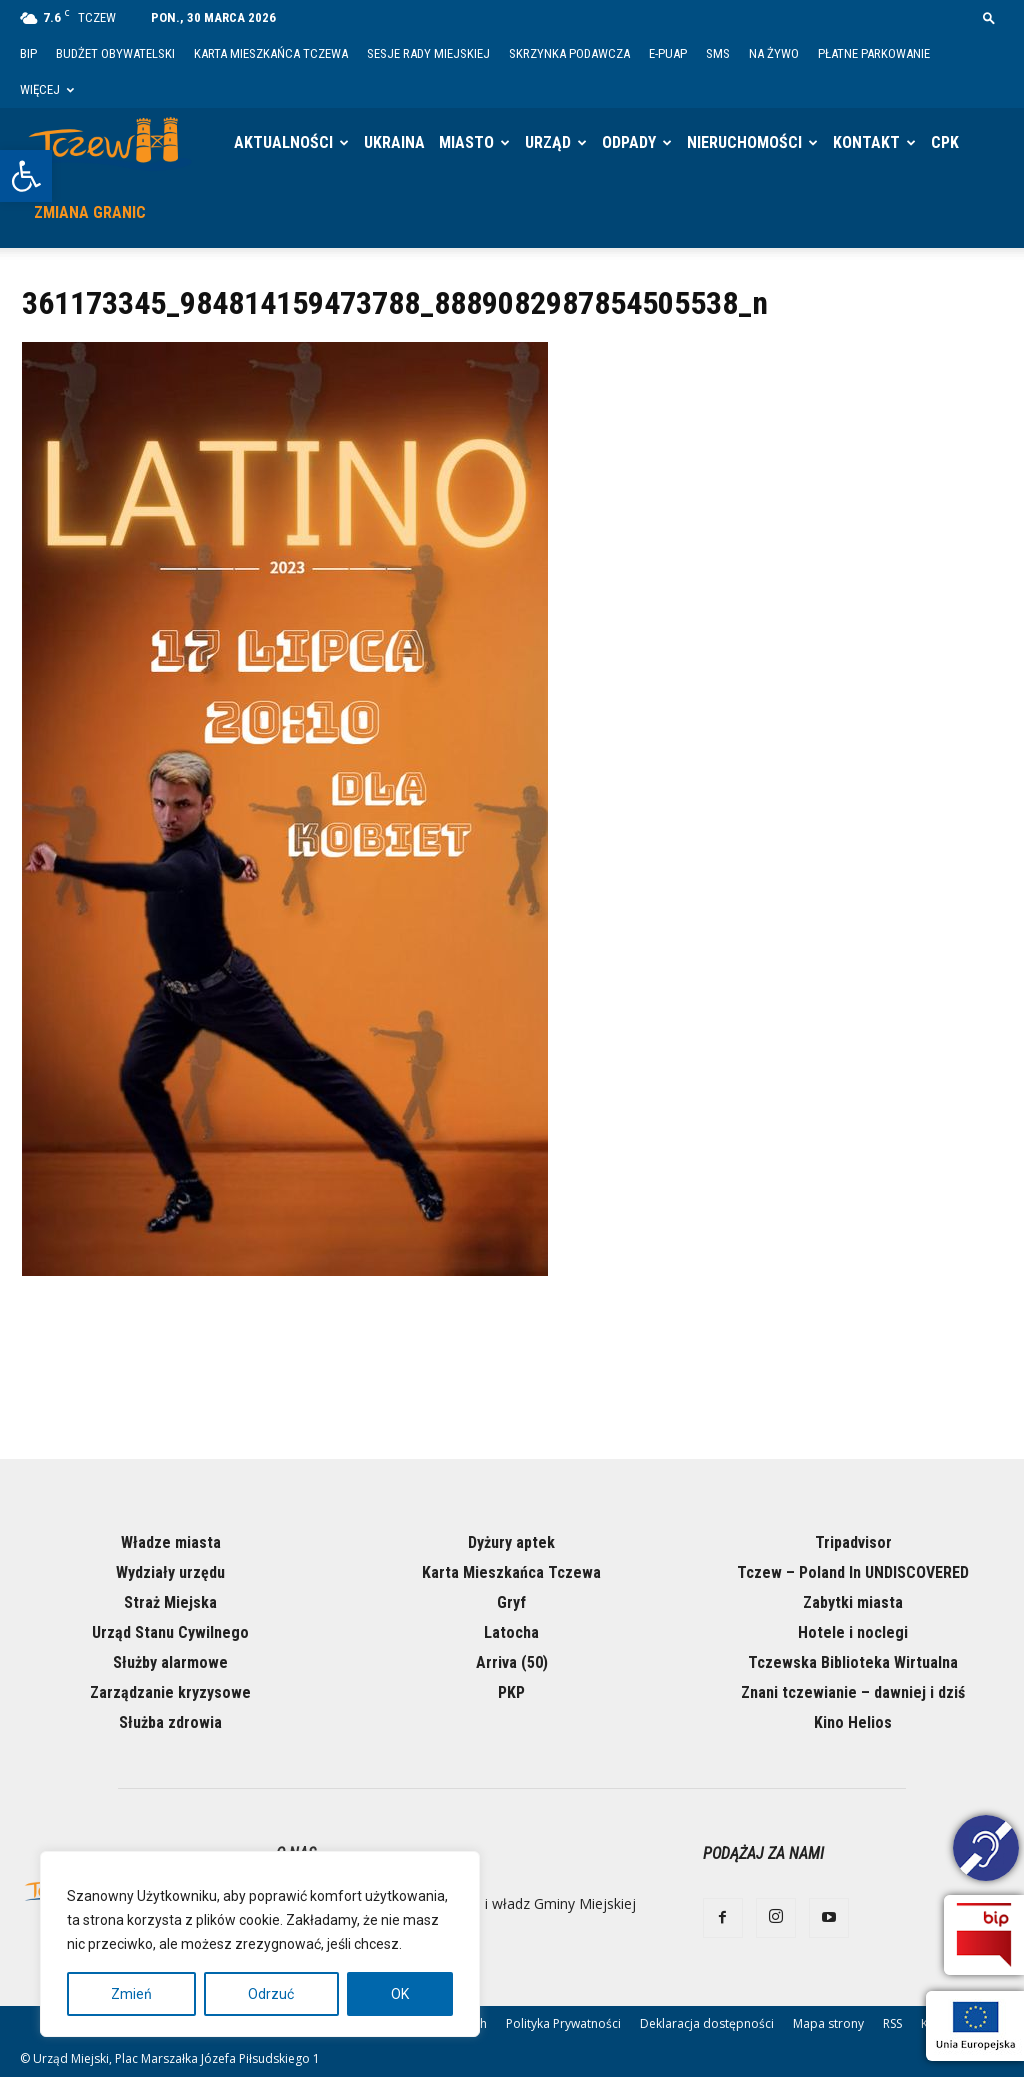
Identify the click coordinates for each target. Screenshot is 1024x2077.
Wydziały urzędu (170, 1572)
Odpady (629, 142)
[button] (26, 176)
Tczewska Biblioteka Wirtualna (853, 1662)
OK (400, 1994)
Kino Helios (853, 1722)
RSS (892, 2023)
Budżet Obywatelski (115, 53)
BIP (28, 53)
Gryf (511, 1602)
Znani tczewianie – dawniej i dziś (853, 1692)
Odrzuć (271, 1994)
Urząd (548, 142)
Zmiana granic (90, 212)
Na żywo (774, 53)
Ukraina (394, 142)
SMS (718, 53)
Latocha (511, 1632)
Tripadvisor (853, 1542)
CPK (945, 142)
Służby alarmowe (170, 1662)
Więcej (47, 89)
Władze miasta (171, 1542)
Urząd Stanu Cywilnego (170, 1632)
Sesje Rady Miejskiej (428, 53)
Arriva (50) (512, 1662)
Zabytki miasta (853, 1602)
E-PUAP (668, 53)
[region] (260, 1944)
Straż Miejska (170, 1602)
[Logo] (110, 143)
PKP (511, 1692)
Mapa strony (828, 2023)
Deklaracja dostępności (707, 2023)
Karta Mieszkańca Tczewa (271, 53)
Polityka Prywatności (563, 2023)
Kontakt (866, 142)
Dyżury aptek (511, 1542)
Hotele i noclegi (853, 1632)
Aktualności (283, 142)
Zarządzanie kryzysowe (170, 1692)
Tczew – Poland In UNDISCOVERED (853, 1572)
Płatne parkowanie (874, 53)
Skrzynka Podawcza (569, 53)
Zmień (131, 1994)
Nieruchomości (744, 142)
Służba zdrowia (170, 1722)
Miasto (466, 142)
